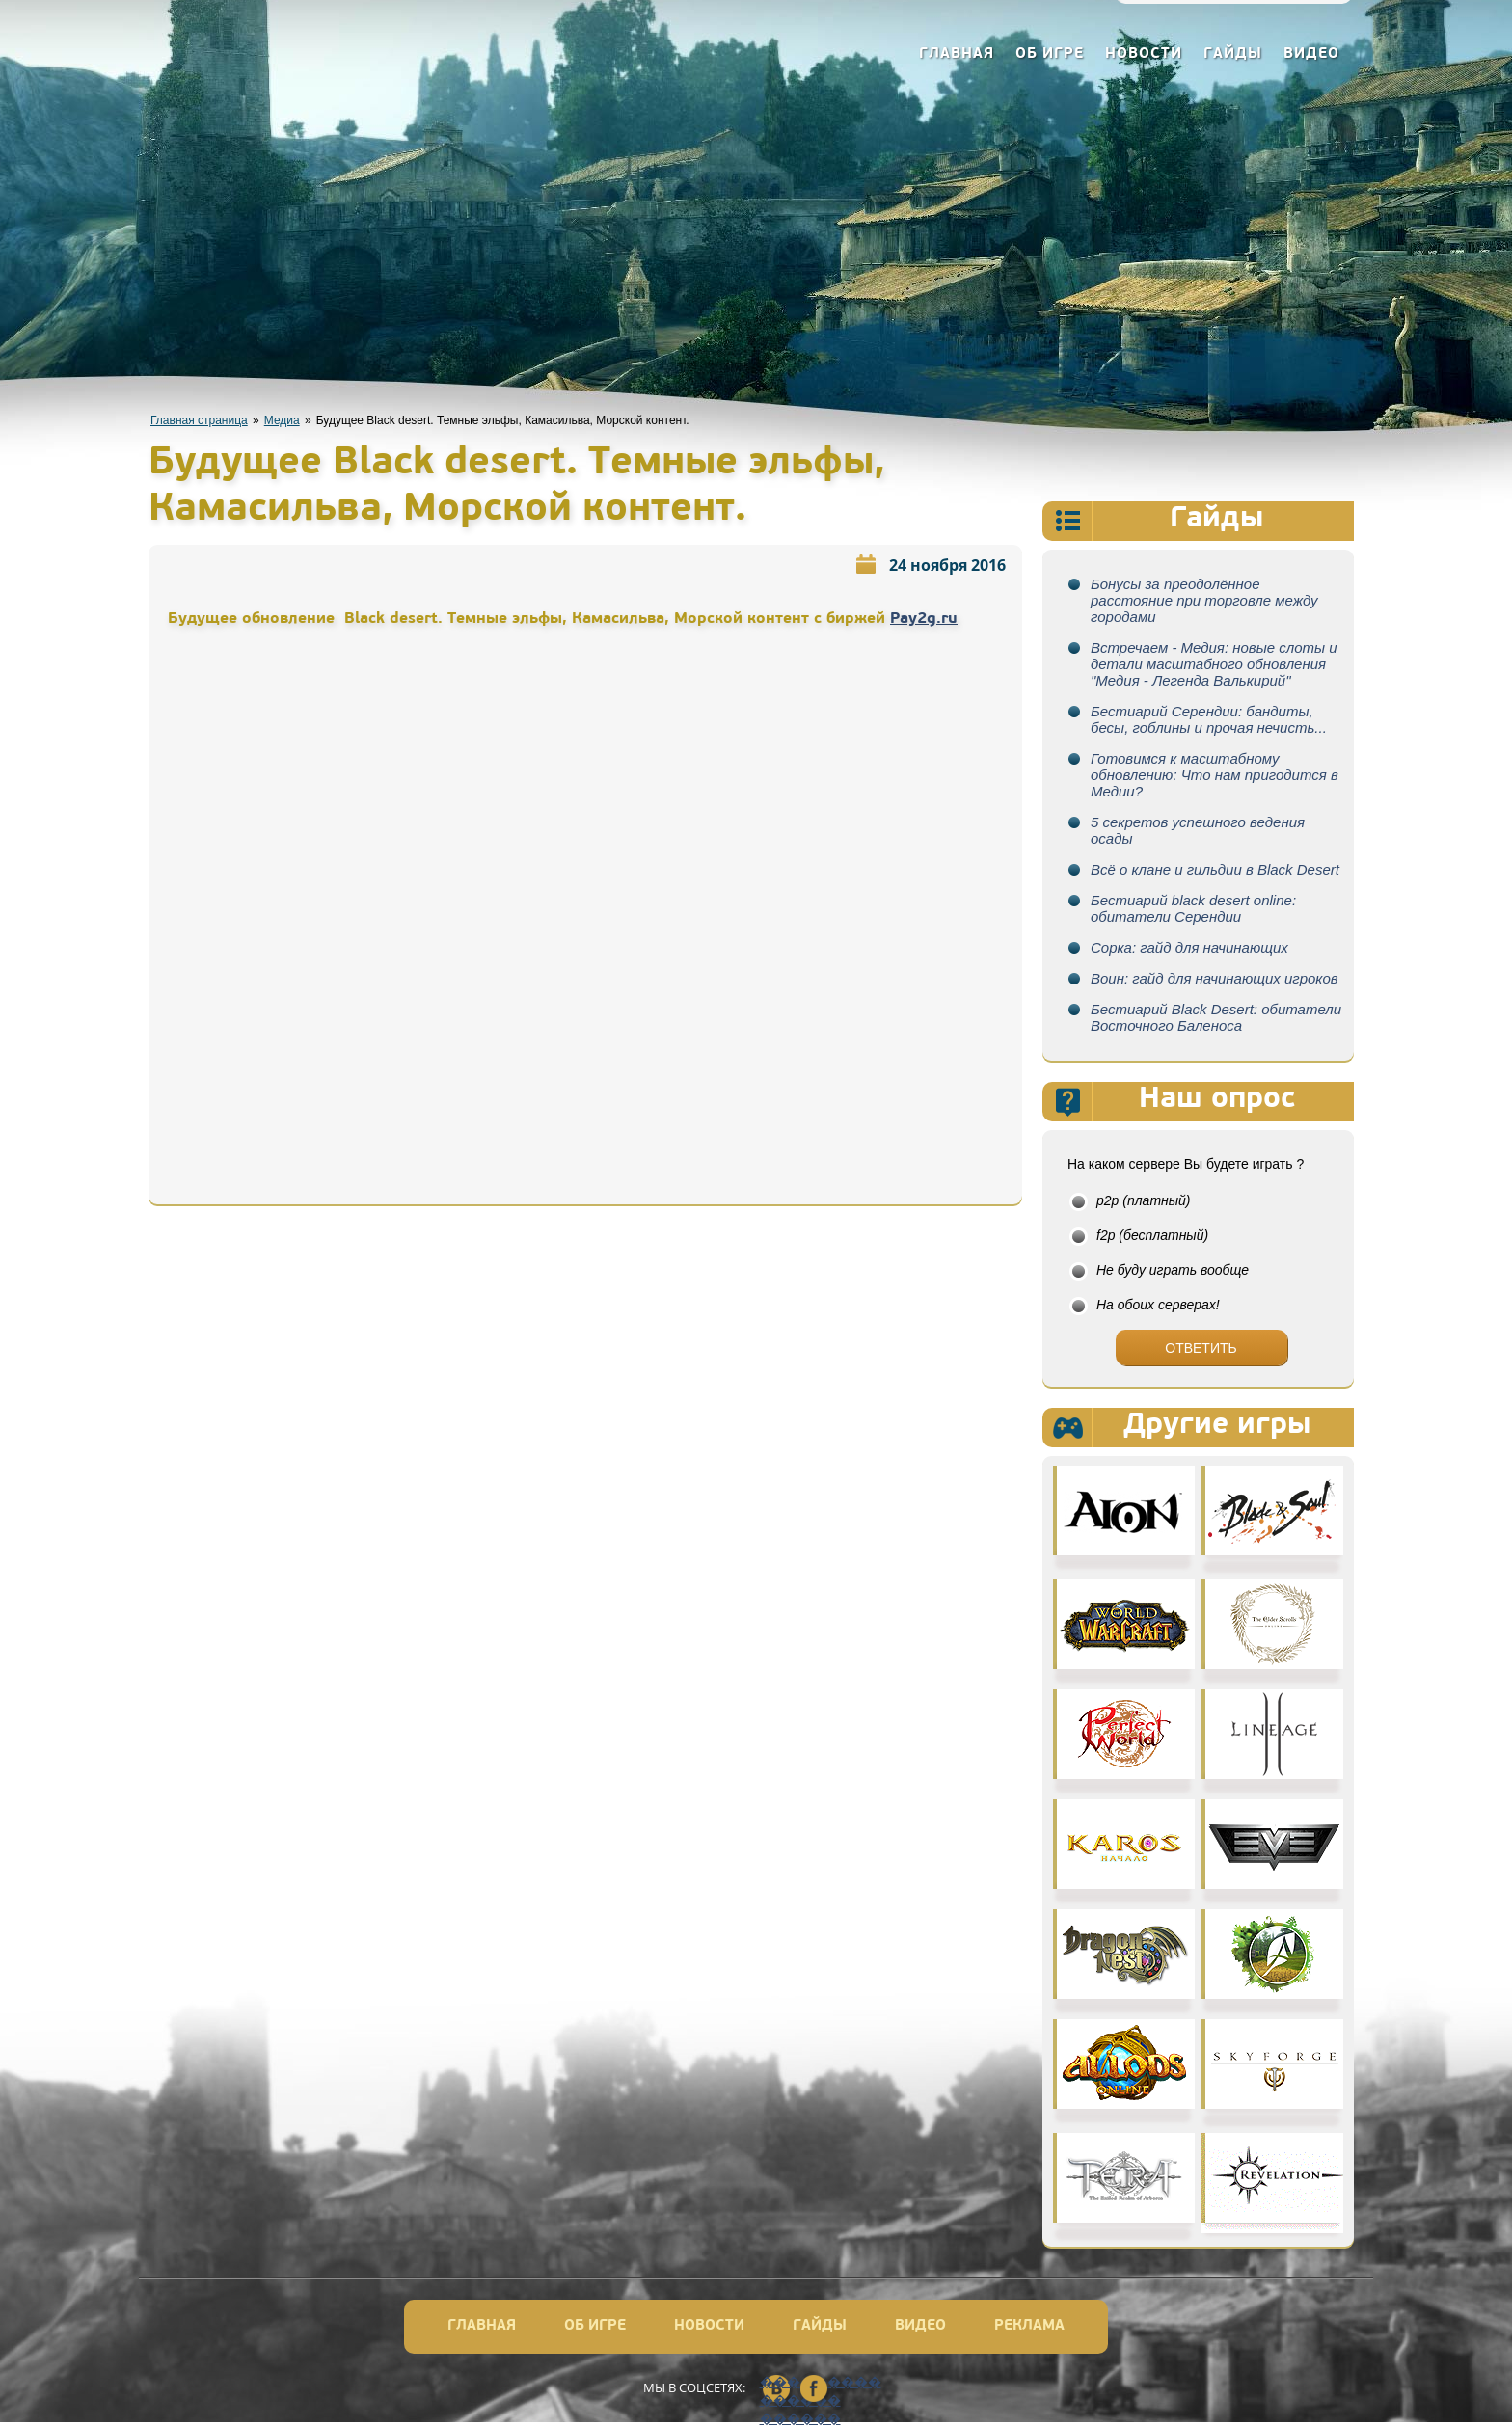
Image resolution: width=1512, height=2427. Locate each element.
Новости (1143, 54)
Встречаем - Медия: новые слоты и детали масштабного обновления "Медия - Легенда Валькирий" (1214, 663)
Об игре (1049, 54)
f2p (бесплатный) (1152, 1235)
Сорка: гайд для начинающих (1189, 947)
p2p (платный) (1143, 1200)
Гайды (1232, 54)
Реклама (1029, 2326)
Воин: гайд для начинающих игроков (1214, 978)
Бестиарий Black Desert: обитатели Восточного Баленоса (1216, 1017)
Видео (1311, 54)
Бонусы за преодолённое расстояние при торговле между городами (1204, 600)
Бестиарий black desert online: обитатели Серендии (1193, 908)
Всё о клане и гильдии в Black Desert (1215, 869)
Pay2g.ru (924, 619)
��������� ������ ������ (776, 2389)
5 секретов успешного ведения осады (1198, 830)
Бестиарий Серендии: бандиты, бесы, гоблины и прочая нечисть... (1209, 719)
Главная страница (199, 420)
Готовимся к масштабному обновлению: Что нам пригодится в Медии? (1214, 774)
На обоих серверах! (1158, 1304)
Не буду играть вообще (1172, 1270)
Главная (956, 54)
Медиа (282, 420)
